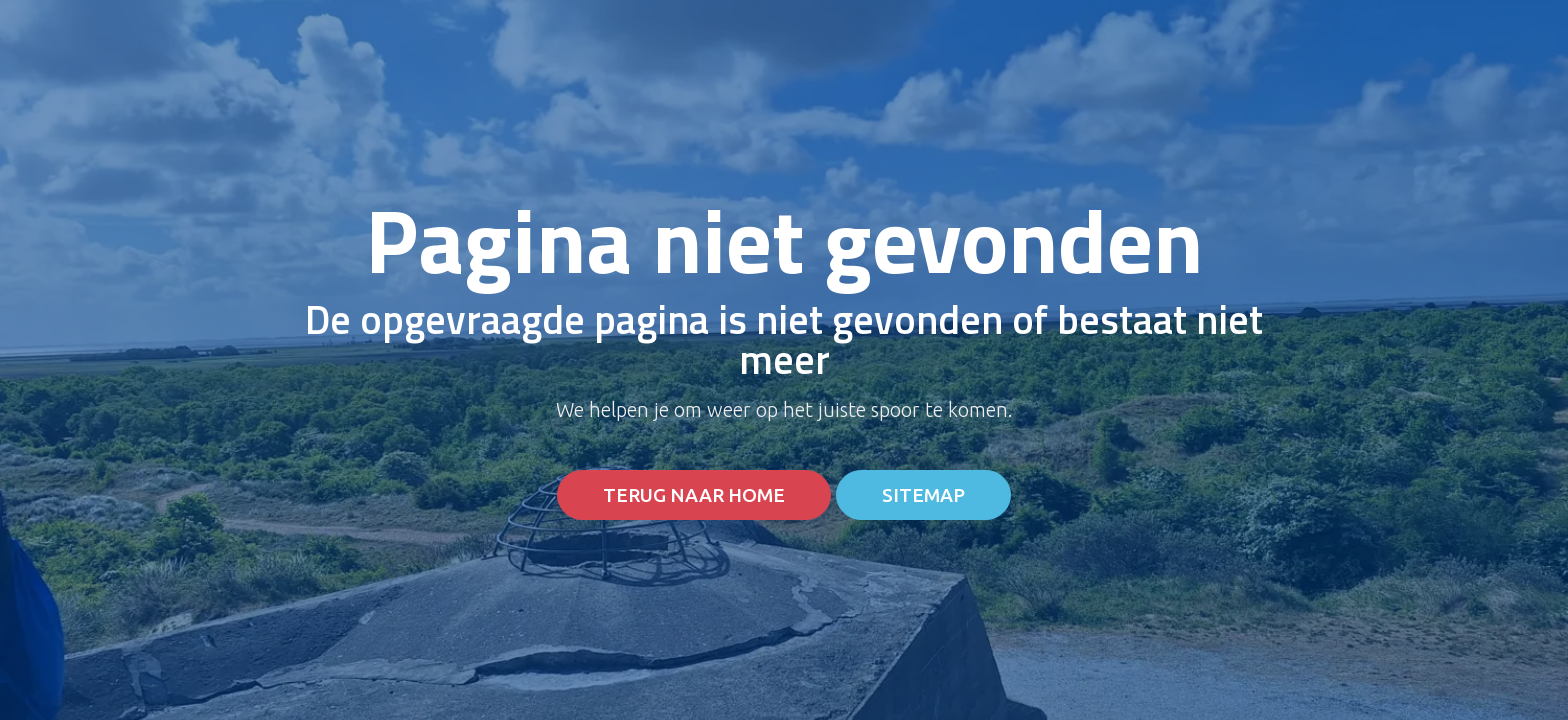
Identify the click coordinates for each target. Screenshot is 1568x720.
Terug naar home (694, 495)
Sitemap (923, 495)
